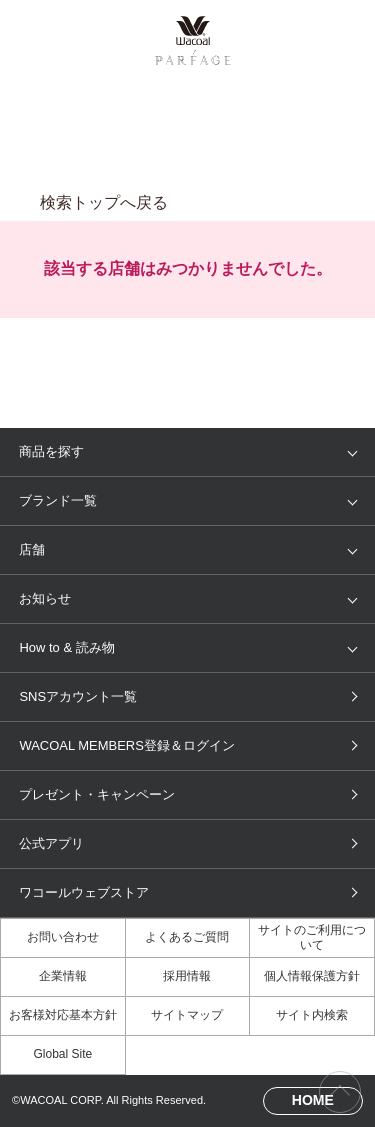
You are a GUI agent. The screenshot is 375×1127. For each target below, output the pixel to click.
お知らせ (45, 598)
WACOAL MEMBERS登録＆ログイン (126, 745)
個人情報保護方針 (312, 976)
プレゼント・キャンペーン (97, 794)
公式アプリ (51, 843)
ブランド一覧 (58, 500)
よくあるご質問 (187, 937)
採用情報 (187, 976)
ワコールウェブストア (84, 892)
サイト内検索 (312, 1015)
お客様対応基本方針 (63, 1015)
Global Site (62, 1054)
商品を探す (51, 451)
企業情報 (63, 976)
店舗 (32, 549)
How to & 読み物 (66, 647)
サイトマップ (187, 1015)
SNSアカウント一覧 (78, 696)
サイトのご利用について (312, 937)
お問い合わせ (63, 937)
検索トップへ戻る (104, 202)
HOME (313, 1100)
